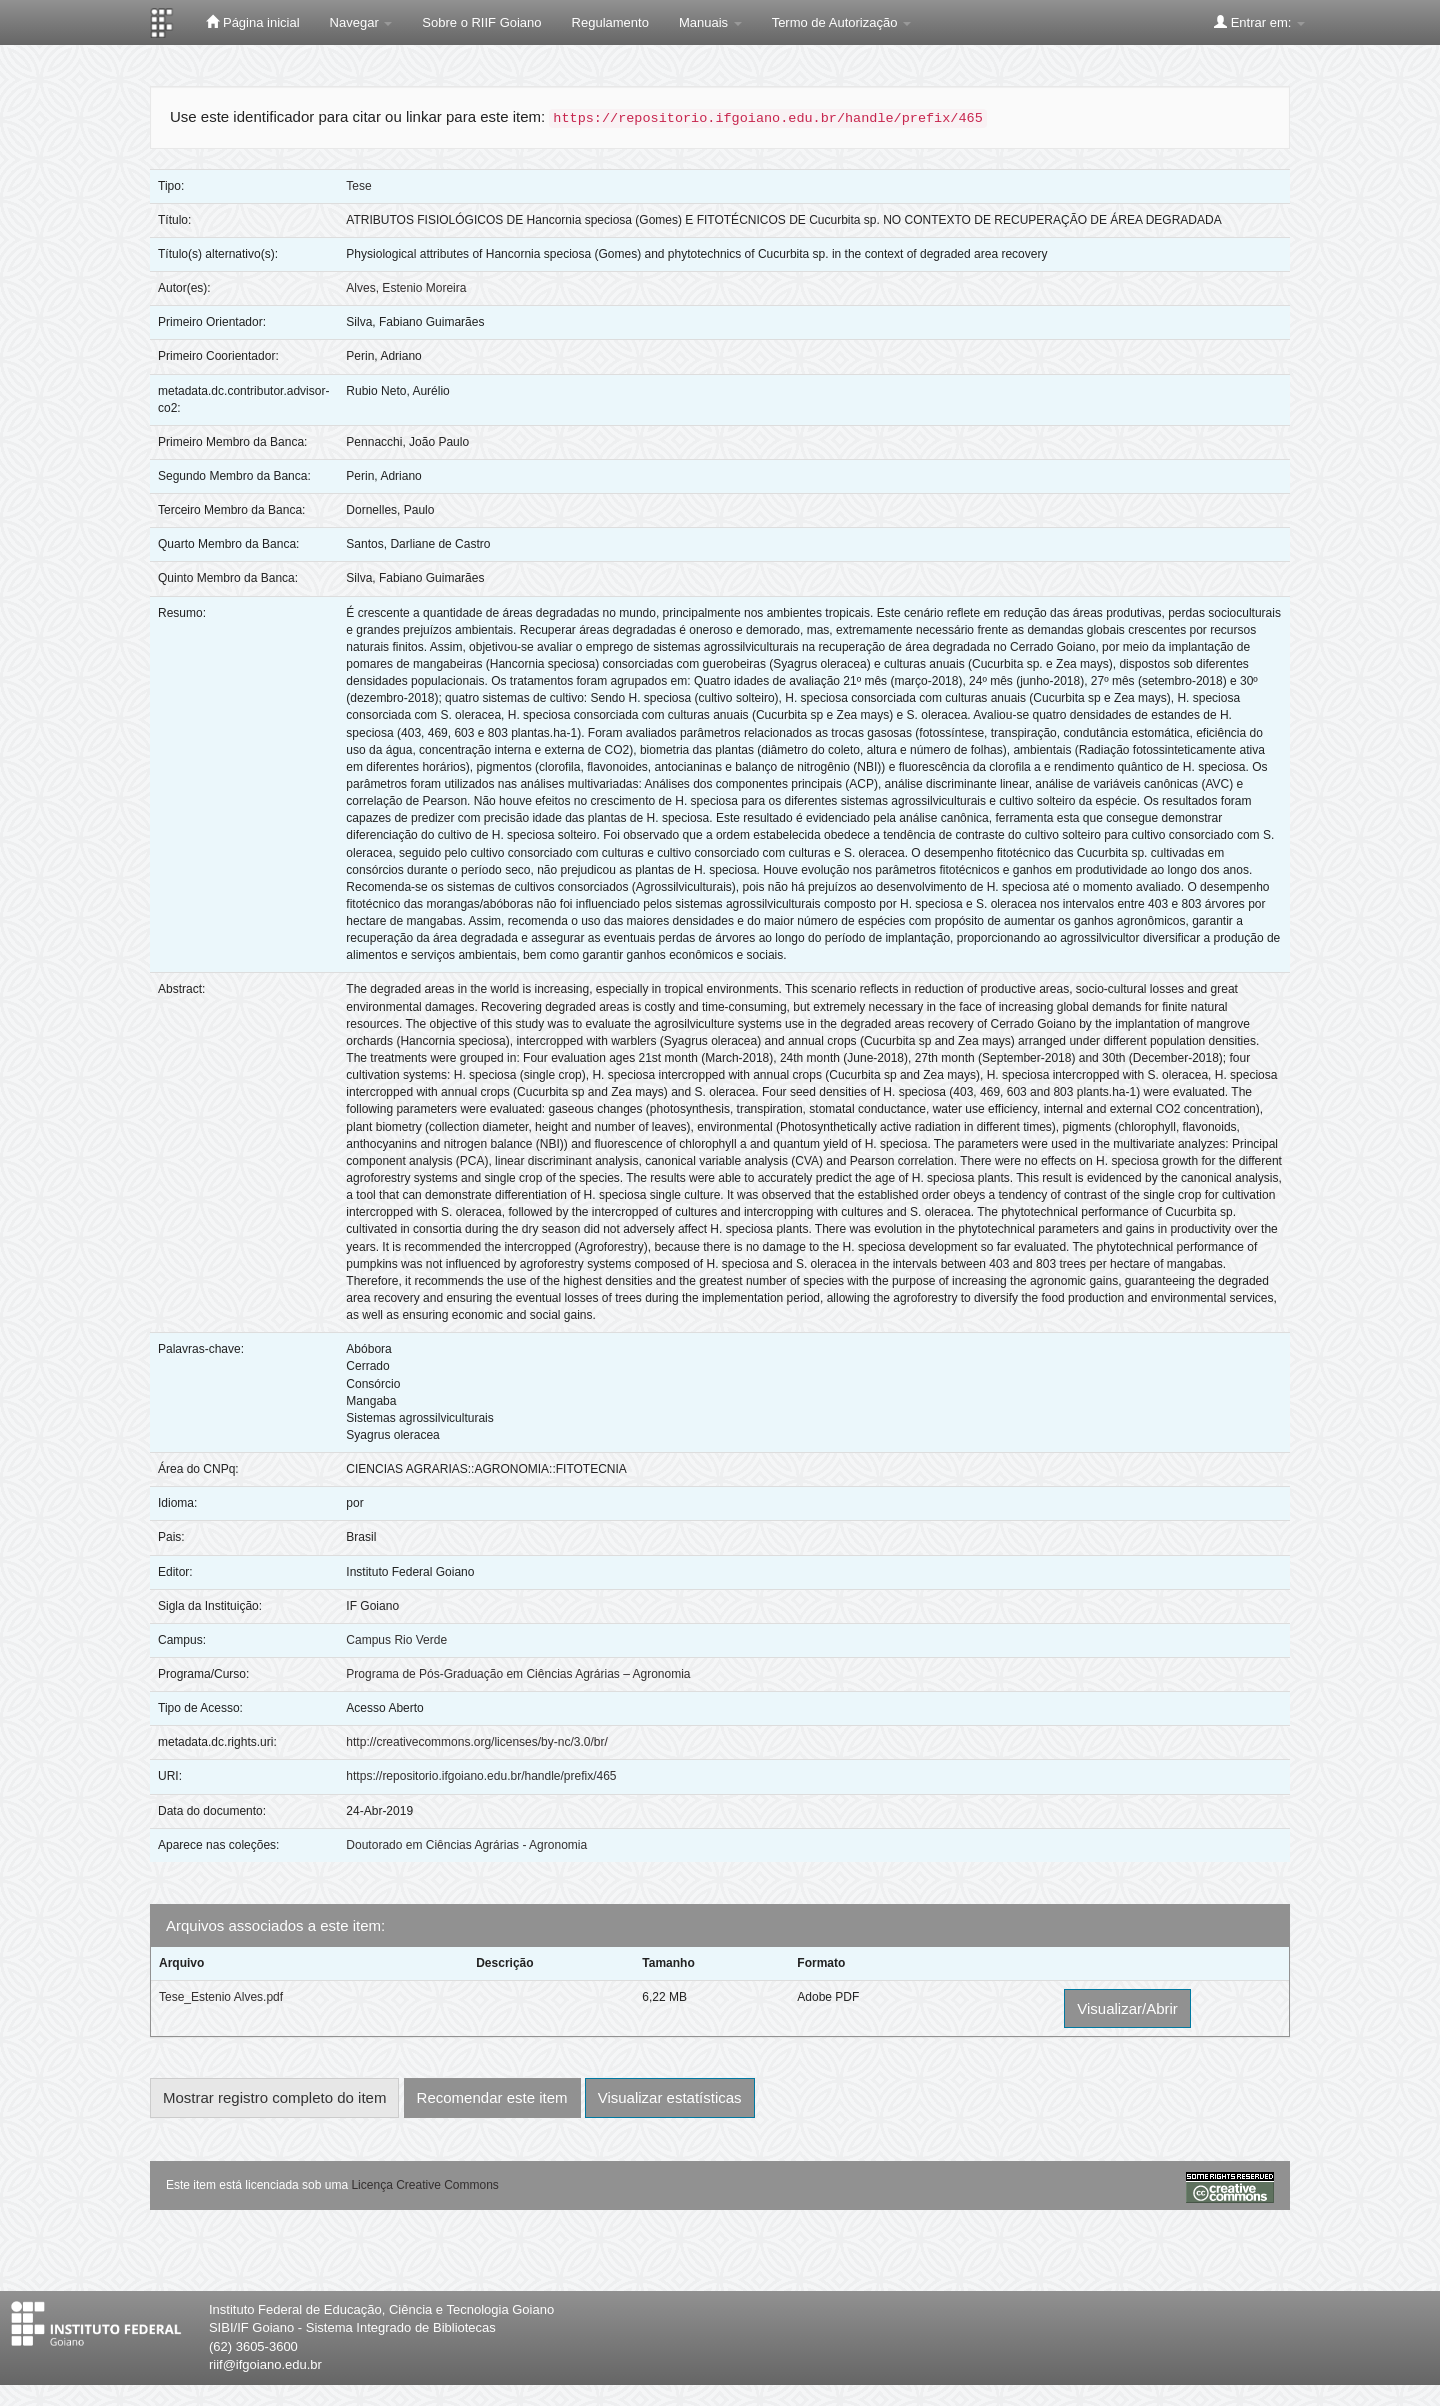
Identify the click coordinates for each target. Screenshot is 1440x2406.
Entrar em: (1259, 22)
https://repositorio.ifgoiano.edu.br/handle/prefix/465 (481, 1776)
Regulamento (610, 22)
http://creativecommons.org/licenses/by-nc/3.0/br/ (476, 1742)
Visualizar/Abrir (1127, 2008)
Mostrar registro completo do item (274, 2097)
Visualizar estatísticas (670, 2097)
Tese (358, 186)
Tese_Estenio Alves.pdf (221, 1997)
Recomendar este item (492, 2097)
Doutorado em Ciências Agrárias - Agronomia (466, 1845)
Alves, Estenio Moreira (406, 288)
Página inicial (252, 22)
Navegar (361, 22)
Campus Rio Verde (396, 1640)
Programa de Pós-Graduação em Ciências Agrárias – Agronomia (518, 1674)
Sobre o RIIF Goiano (481, 22)
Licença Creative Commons (424, 2185)
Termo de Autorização (841, 22)
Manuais (710, 22)
